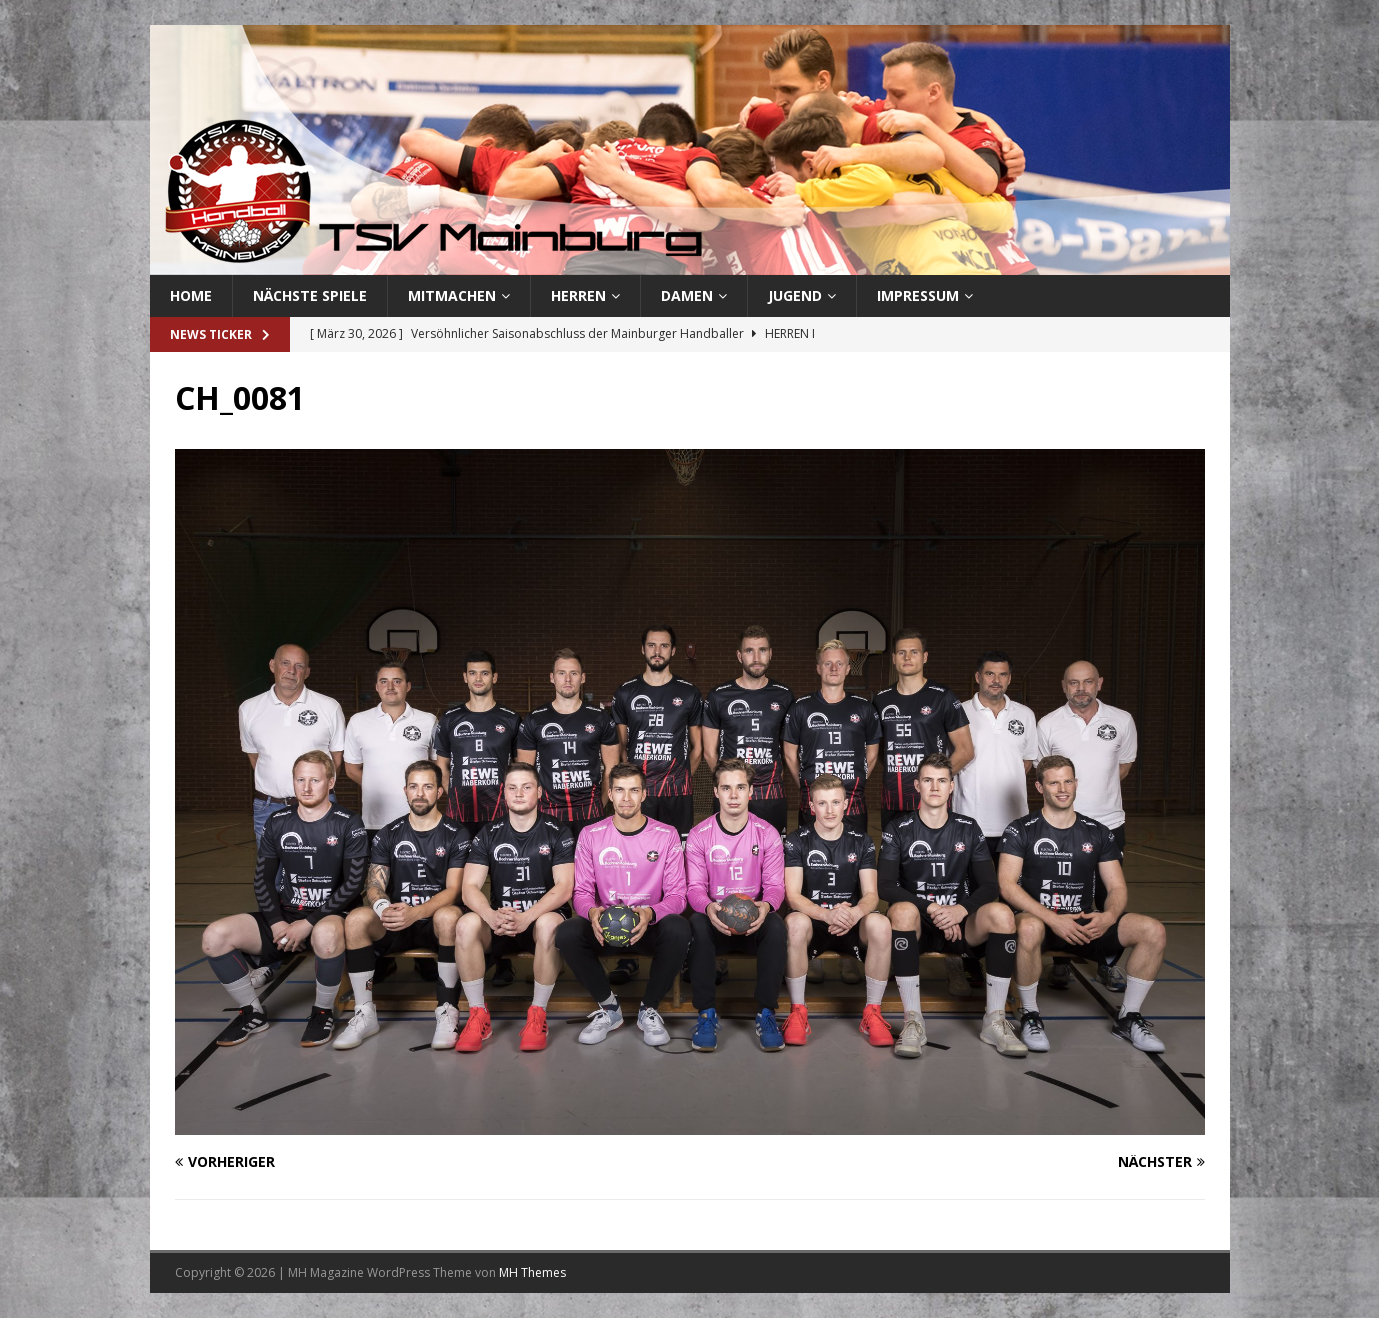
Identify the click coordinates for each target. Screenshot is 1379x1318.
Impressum (918, 295)
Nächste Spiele (310, 295)
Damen (687, 295)
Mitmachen (452, 295)
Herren (578, 295)
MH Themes (532, 1272)
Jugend (795, 295)
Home (191, 295)
